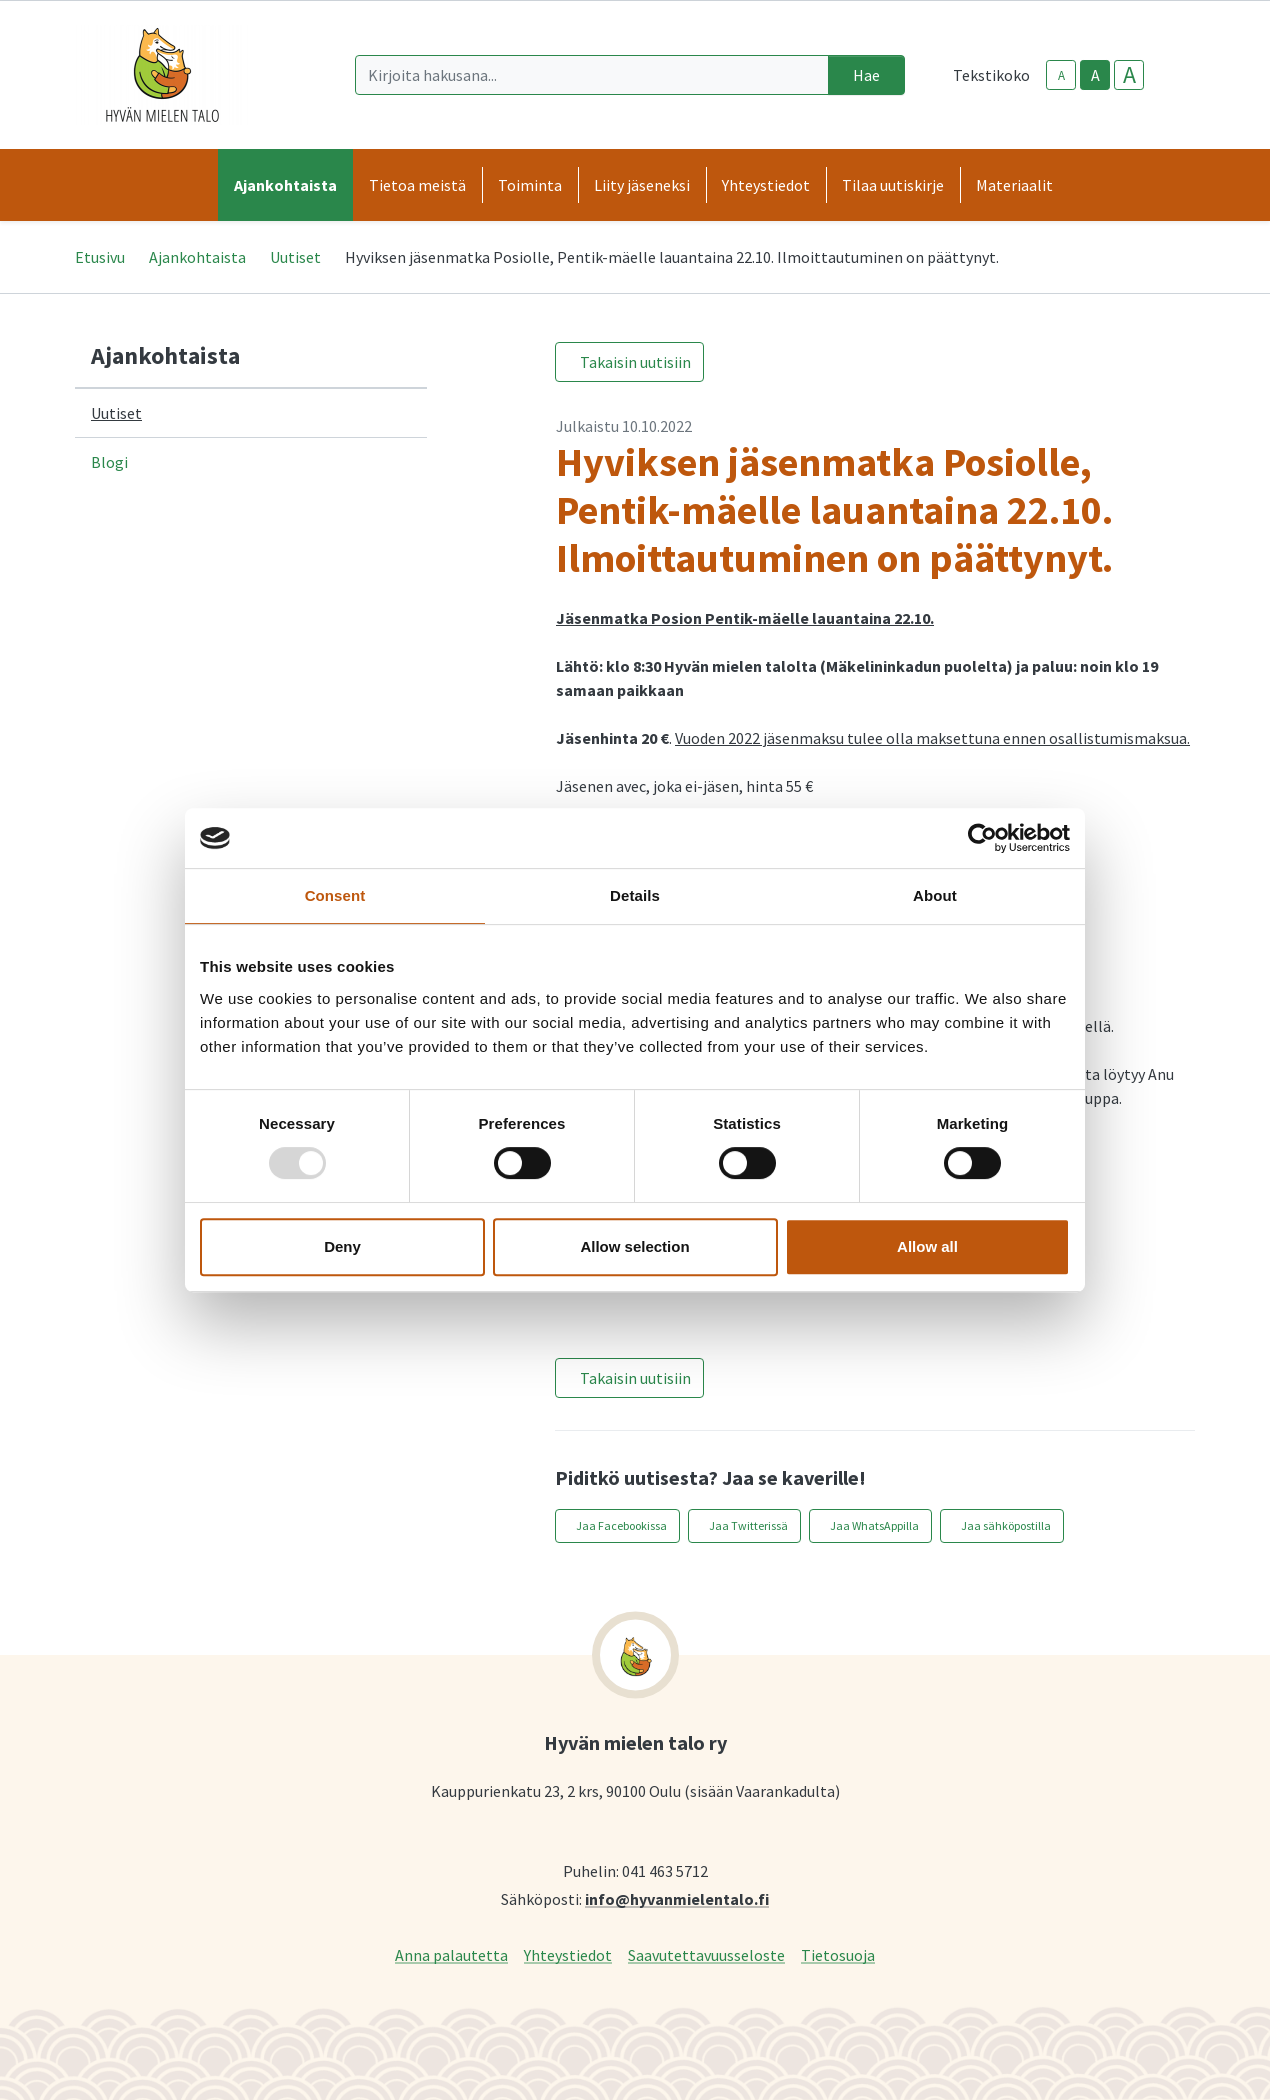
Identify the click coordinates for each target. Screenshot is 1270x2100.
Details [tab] (635, 895)
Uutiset (295, 257)
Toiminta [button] (530, 185)
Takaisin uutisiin (635, 362)
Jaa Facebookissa (621, 1525)
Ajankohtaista (197, 257)
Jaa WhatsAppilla (874, 1525)
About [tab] (935, 895)
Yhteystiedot (568, 1954)
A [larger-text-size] (1129, 75)
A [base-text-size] (1095, 75)
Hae (866, 75)
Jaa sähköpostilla (1006, 1525)
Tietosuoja (838, 1954)
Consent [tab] (335, 895)
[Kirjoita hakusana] (592, 75)
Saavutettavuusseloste (706, 1954)
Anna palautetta (451, 1954)
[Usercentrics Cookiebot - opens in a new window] (982, 838)
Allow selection (634, 1246)
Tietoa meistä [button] (417, 185)
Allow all (927, 1246)
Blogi (109, 462)
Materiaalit (1014, 185)
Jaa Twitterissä (748, 1525)
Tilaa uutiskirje (893, 185)
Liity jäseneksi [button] (642, 185)
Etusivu (100, 257)
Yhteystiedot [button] (766, 185)
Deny (342, 1246)
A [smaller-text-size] (1061, 75)
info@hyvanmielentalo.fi (677, 1898)
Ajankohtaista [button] (285, 185)
